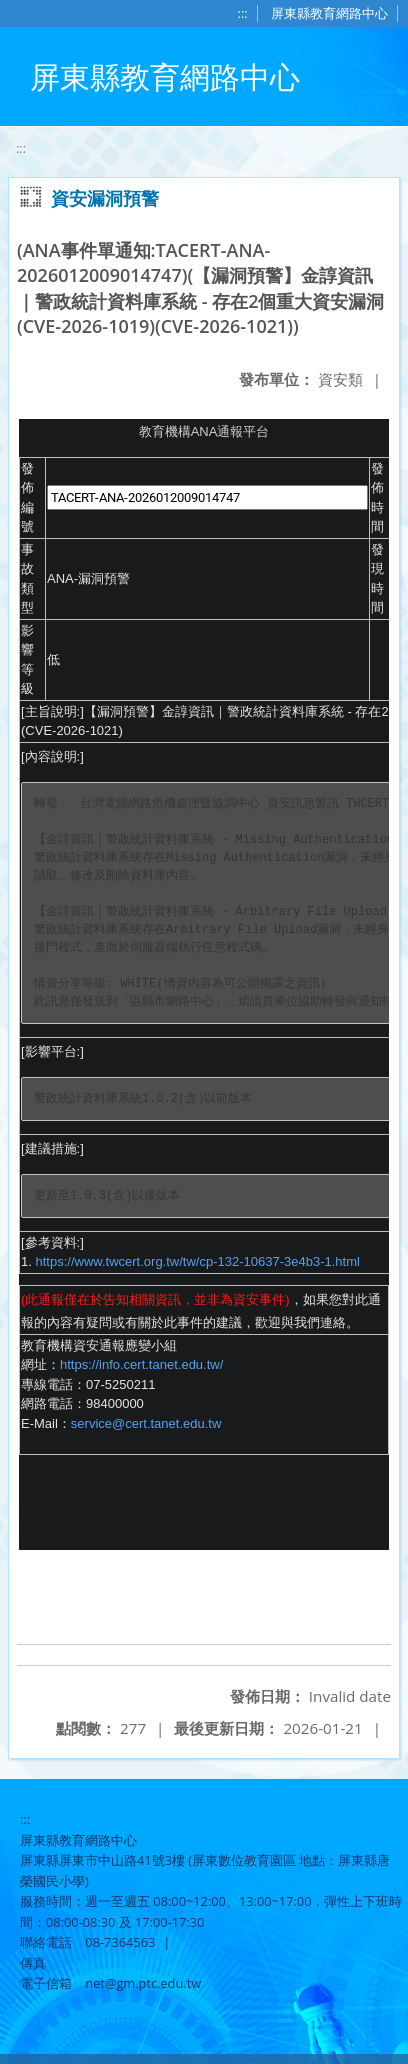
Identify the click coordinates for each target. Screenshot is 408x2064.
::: (243, 13)
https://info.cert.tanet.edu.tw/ (141, 1364)
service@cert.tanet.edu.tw (146, 1423)
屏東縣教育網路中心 (329, 13)
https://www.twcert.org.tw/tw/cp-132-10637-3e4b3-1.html (197, 1261)
